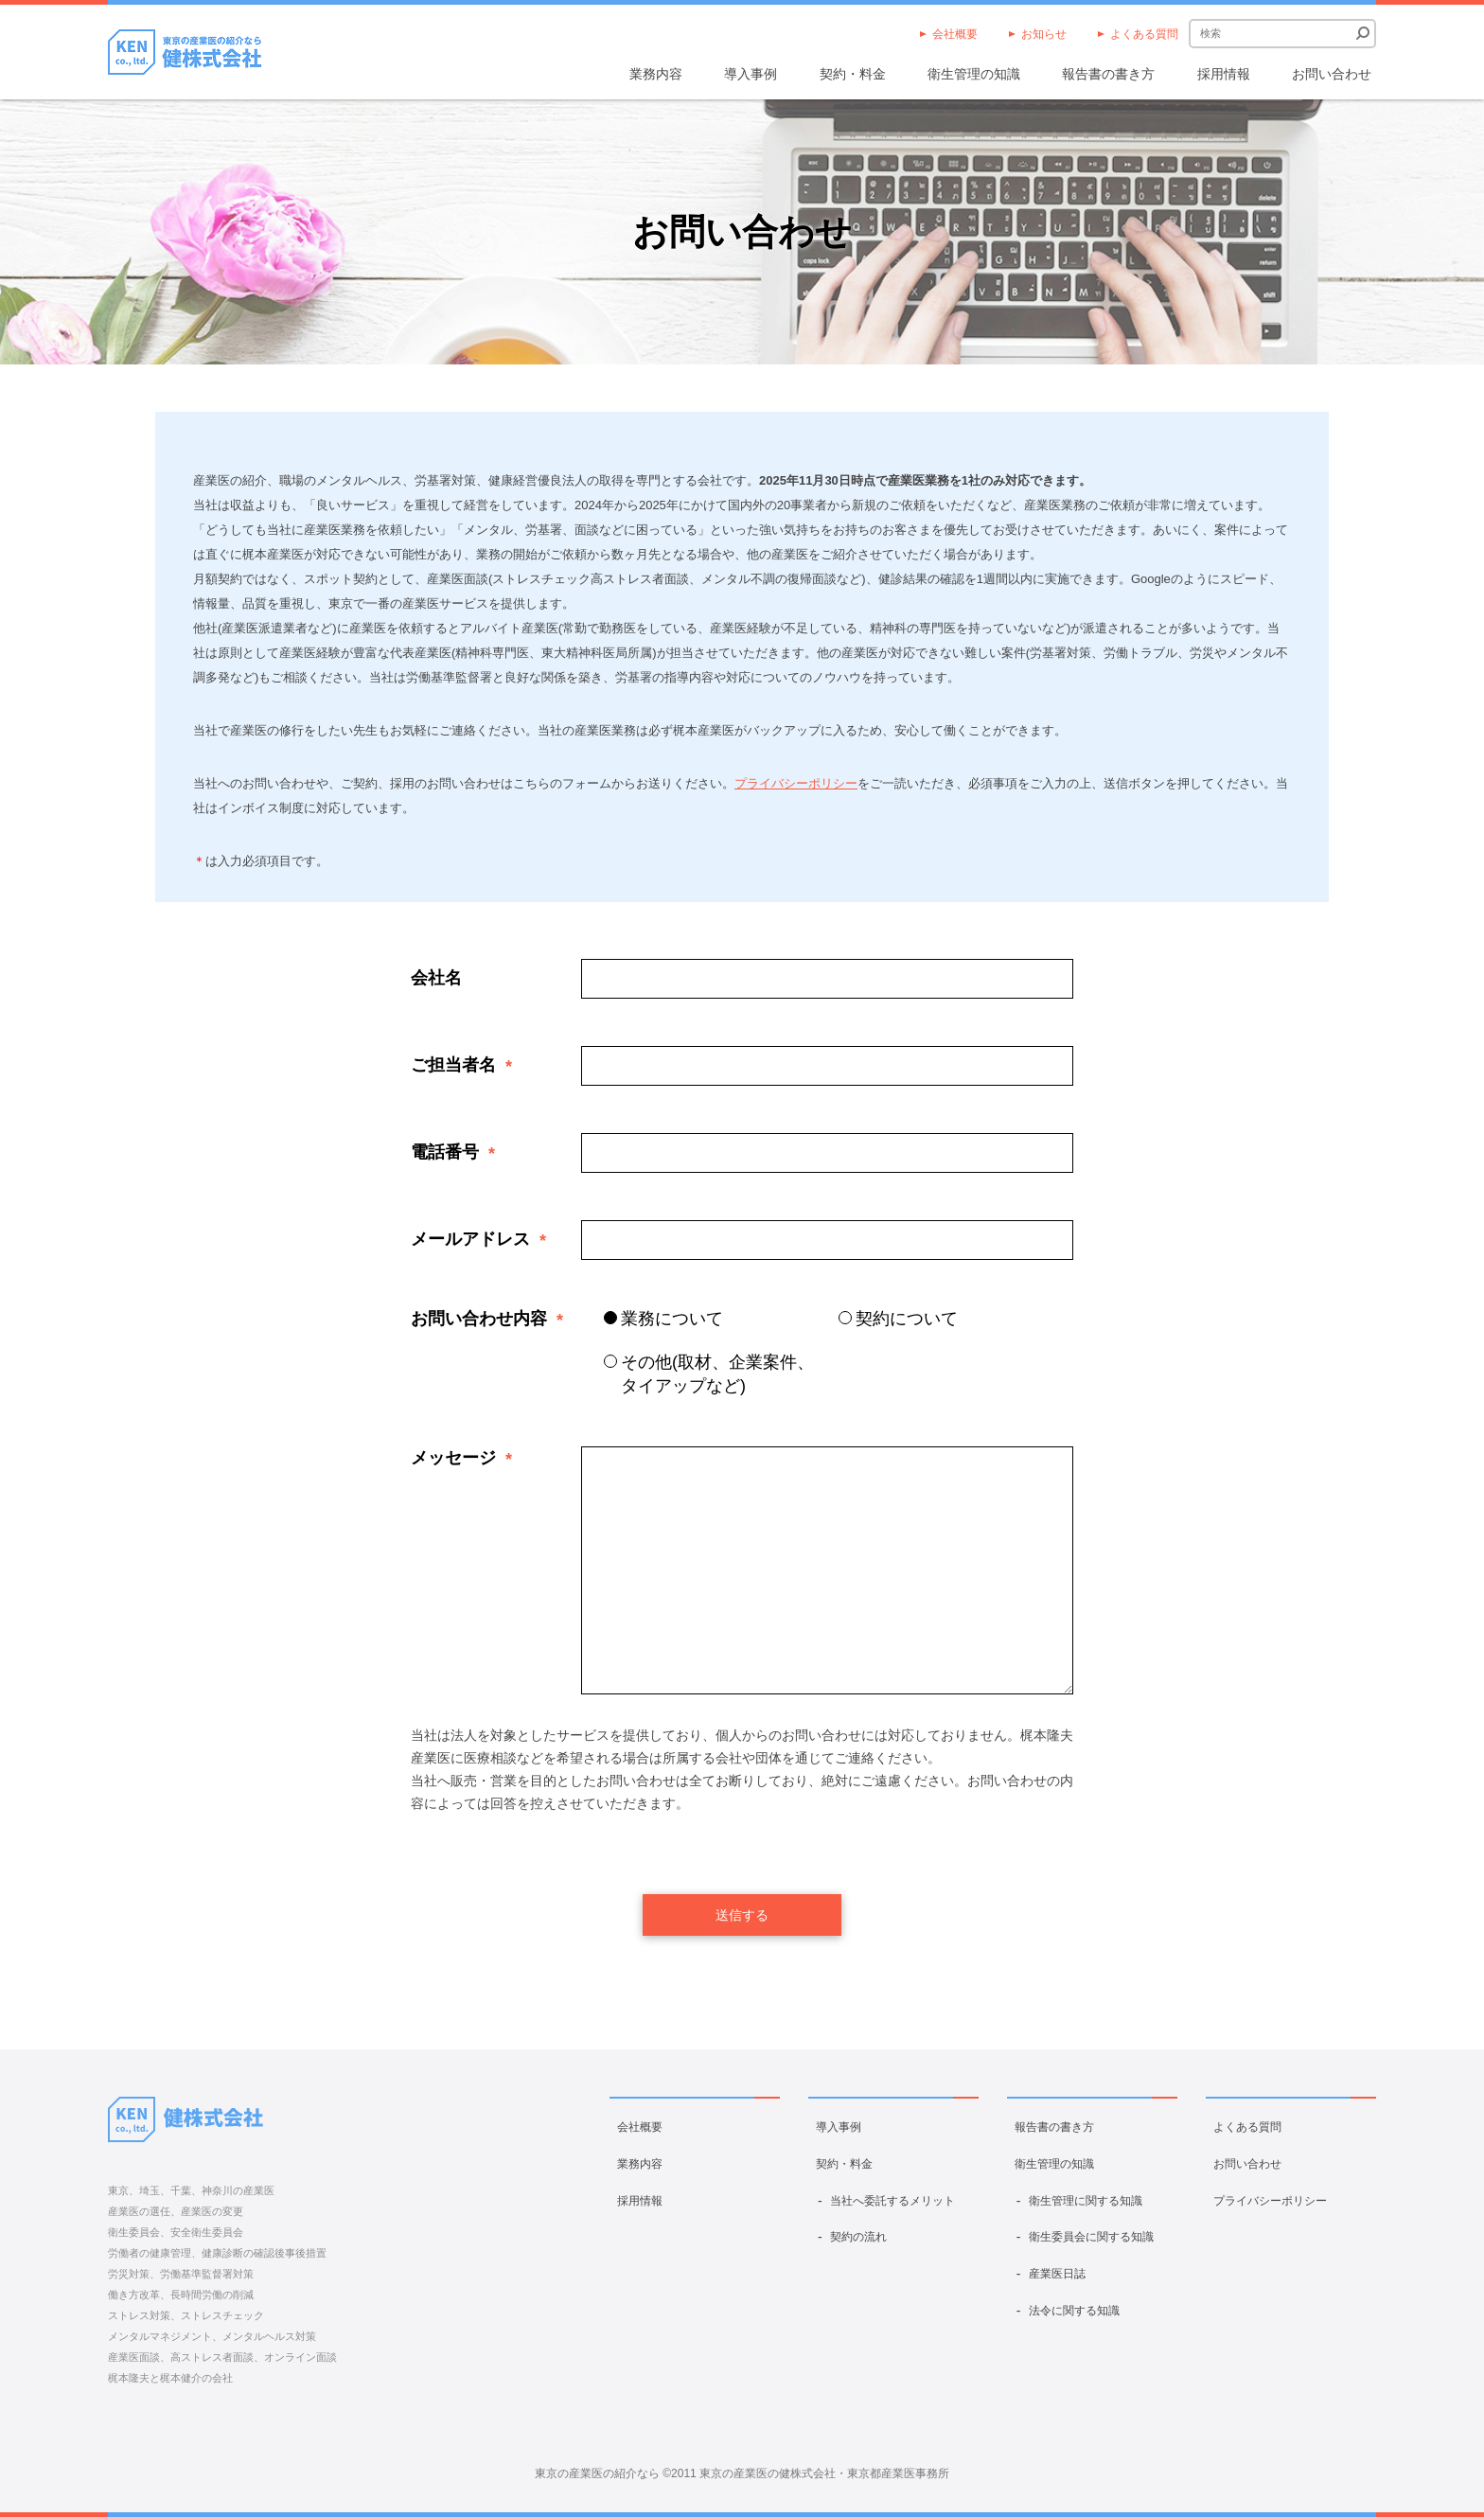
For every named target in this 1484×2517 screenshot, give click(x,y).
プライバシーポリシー (795, 783)
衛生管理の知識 (974, 73)
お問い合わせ (1331, 73)
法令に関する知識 (1074, 2310)
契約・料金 (853, 73)
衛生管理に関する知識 (1085, 2200)
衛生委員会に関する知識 (1091, 2236)
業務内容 (655, 73)
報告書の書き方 (1108, 73)
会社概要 (955, 34)
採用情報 (1223, 73)
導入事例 (750, 73)
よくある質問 (1144, 34)
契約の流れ (858, 2236)
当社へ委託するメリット (892, 2200)
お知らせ (1044, 34)
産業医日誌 (1057, 2273)
